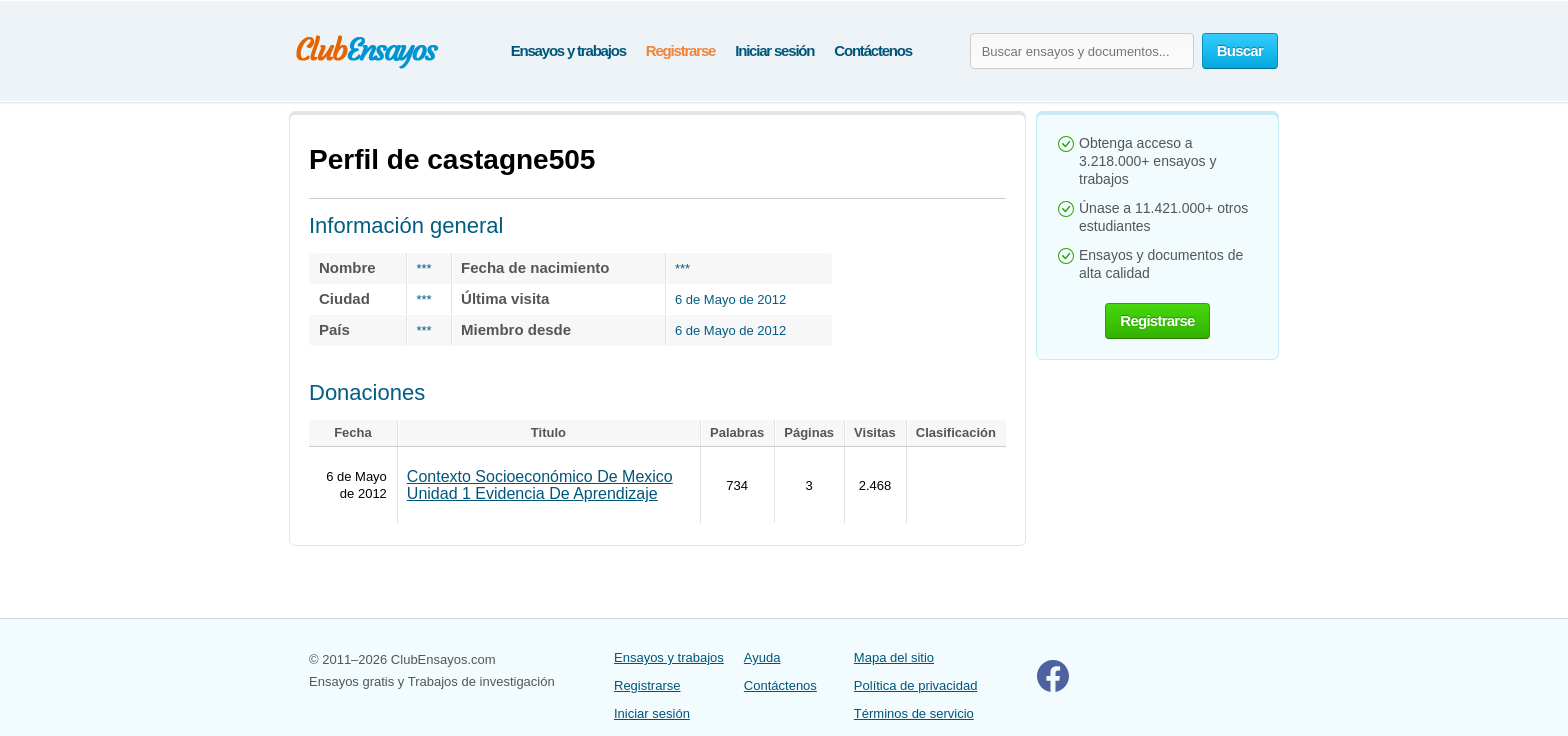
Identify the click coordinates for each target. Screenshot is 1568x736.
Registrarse (680, 50)
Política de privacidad (916, 685)
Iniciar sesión (774, 50)
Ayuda (762, 657)
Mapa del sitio (894, 657)
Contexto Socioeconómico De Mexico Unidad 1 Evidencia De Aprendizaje (540, 485)
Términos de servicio (914, 713)
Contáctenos (873, 50)
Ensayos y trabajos (568, 50)
